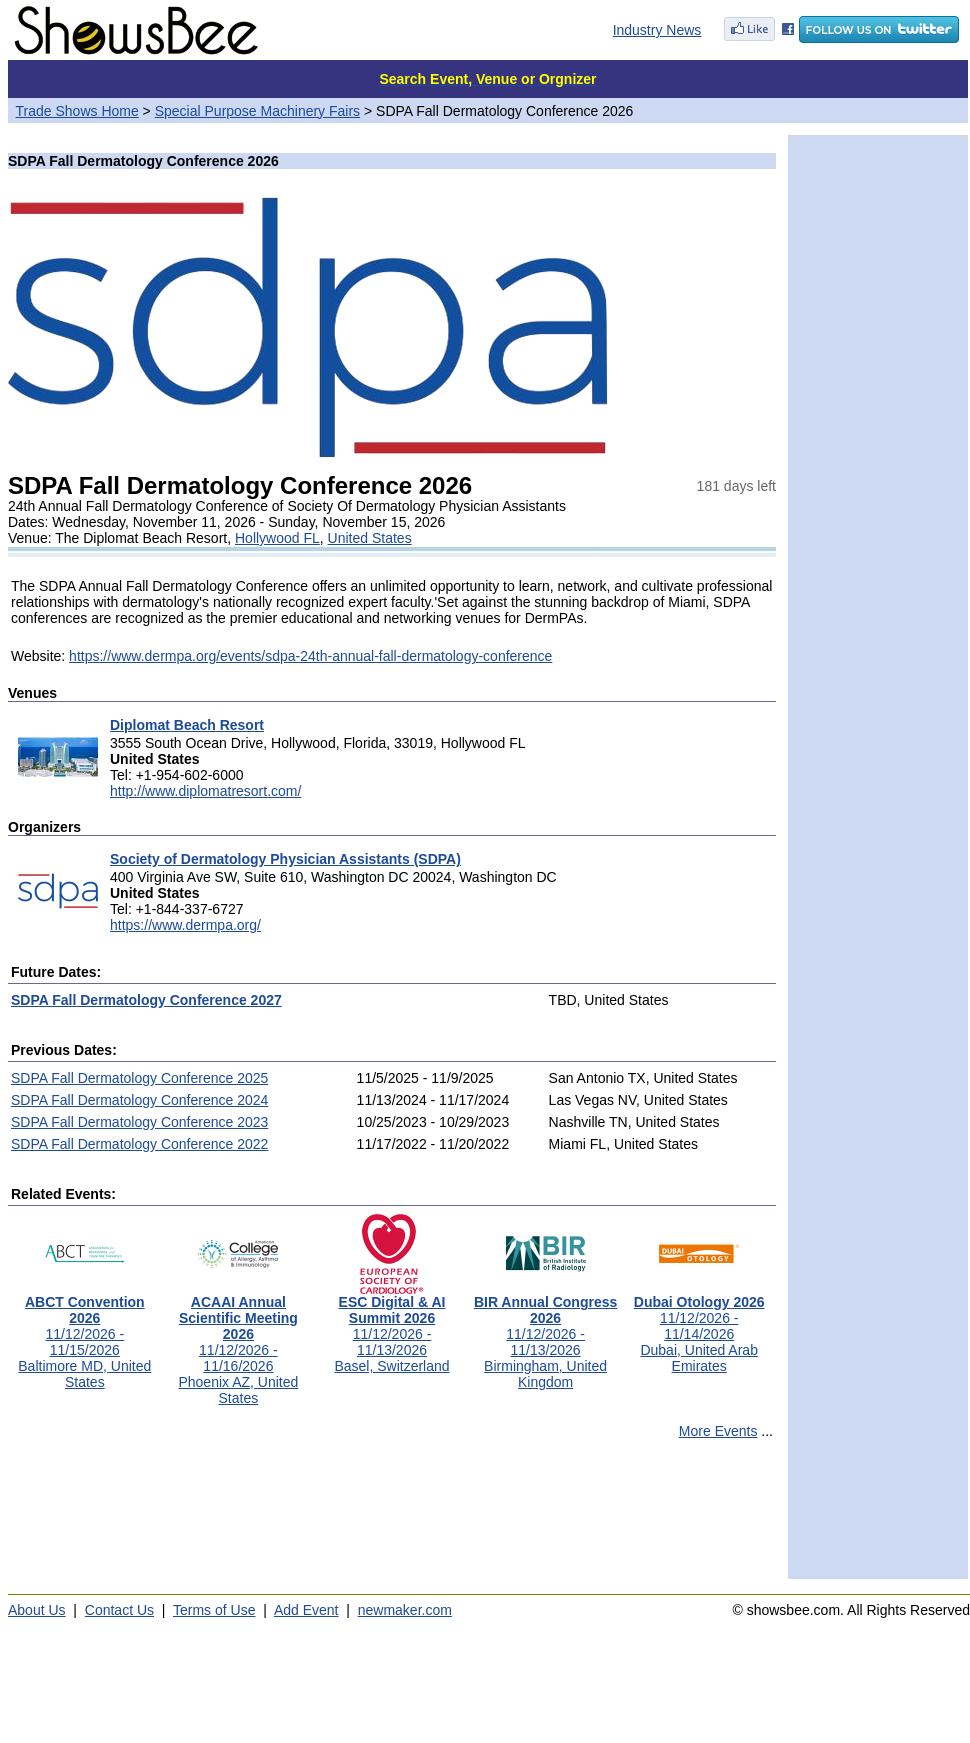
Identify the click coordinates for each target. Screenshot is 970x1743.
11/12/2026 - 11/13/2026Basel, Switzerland (391, 1327)
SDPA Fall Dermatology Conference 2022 (139, 1144)
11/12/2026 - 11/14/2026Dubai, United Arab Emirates (699, 1327)
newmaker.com (405, 1610)
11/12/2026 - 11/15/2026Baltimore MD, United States (84, 1335)
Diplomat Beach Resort (187, 725)
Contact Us (119, 1610)
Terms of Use (214, 1610)
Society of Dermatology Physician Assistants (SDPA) (285, 859)
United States (370, 538)
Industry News (657, 30)
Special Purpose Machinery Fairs (257, 111)
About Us (37, 1610)
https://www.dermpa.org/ (185, 925)
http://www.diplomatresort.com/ (205, 791)
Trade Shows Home (77, 111)
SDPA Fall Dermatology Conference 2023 (139, 1122)
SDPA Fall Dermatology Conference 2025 (139, 1078)
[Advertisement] (392, 1518)
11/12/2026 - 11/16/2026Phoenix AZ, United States (238, 1343)
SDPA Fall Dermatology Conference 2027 (146, 1000)
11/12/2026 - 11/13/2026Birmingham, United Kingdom (545, 1335)
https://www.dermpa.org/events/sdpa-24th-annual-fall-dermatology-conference (310, 656)
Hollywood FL (277, 538)
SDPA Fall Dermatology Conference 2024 (139, 1100)
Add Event (306, 1610)
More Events (718, 1431)
